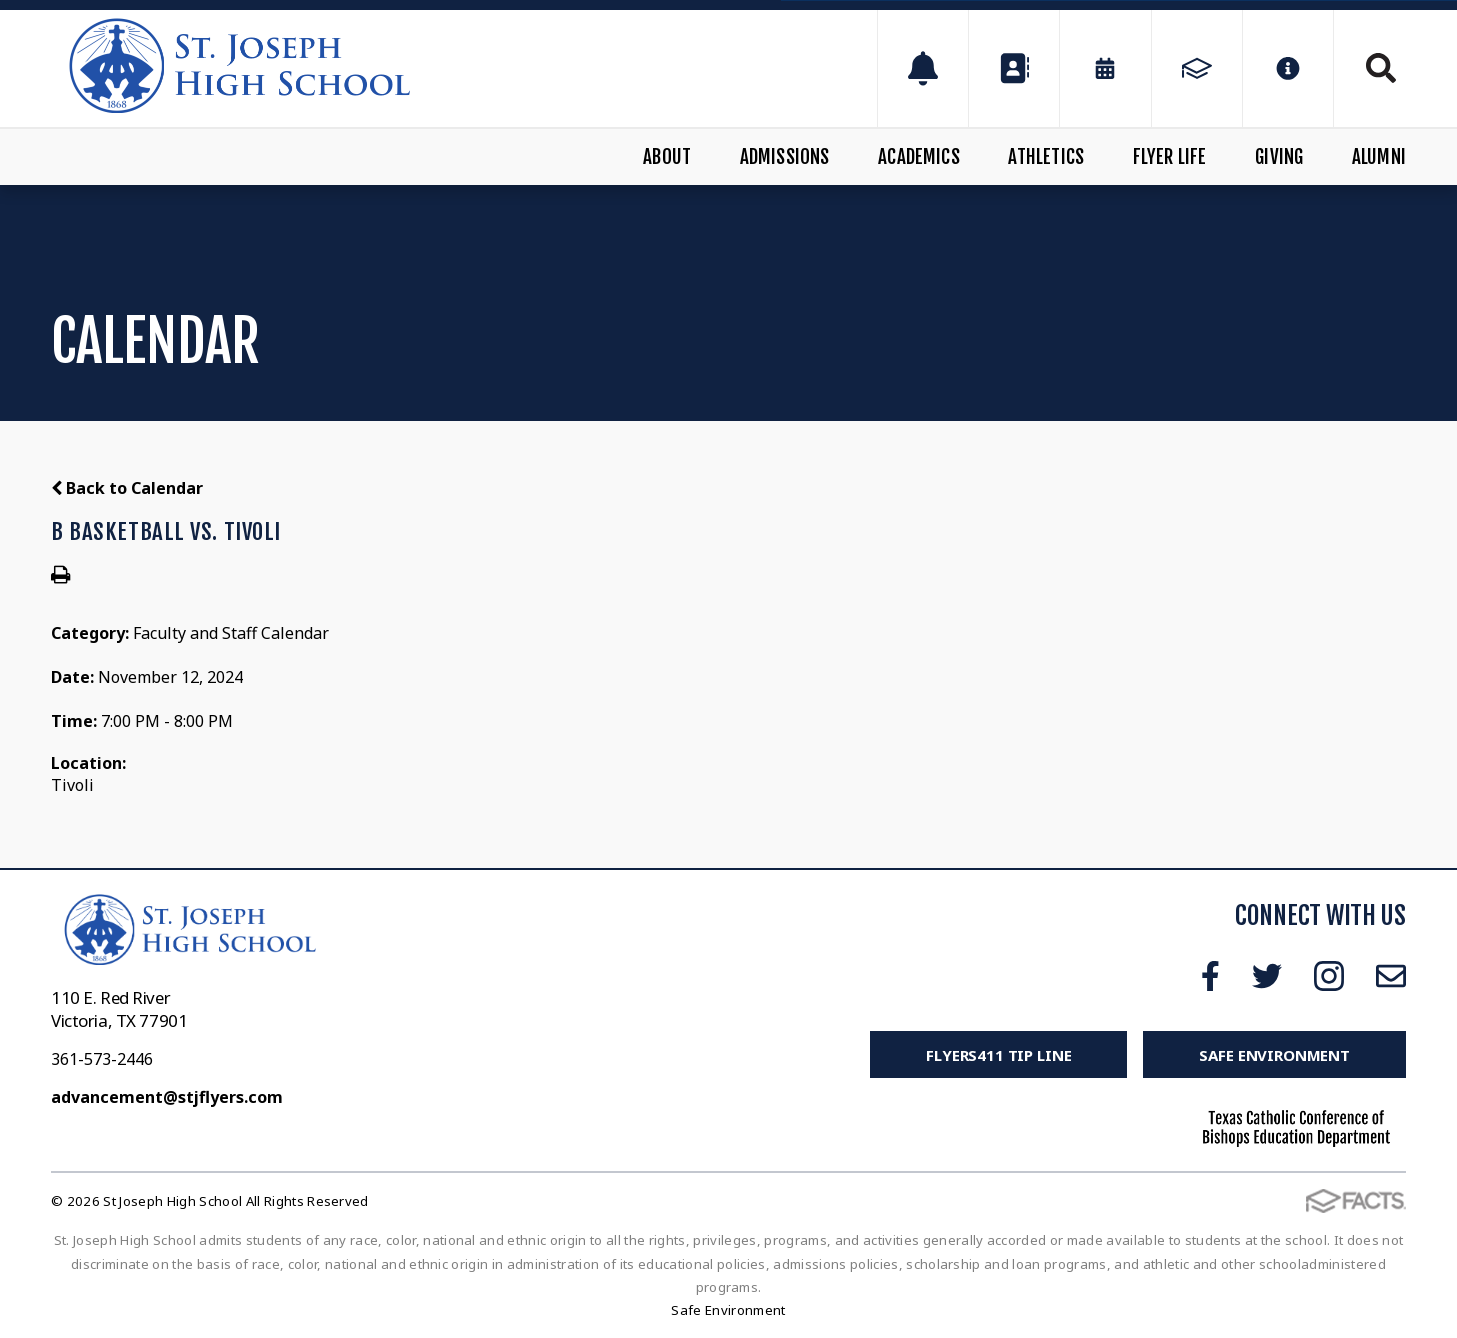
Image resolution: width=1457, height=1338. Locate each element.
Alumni (1379, 157)
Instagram (1329, 976)
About (667, 157)
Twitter (1267, 976)
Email (1391, 976)
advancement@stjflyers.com (167, 1097)
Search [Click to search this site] (1381, 68)
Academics (919, 157)
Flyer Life (1170, 157)
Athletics (1046, 157)
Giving (1279, 157)
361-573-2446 (102, 1059)
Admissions (785, 157)
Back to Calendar (127, 488)
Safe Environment (1274, 1055)
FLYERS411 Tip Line (998, 1055)
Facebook (1210, 976)
